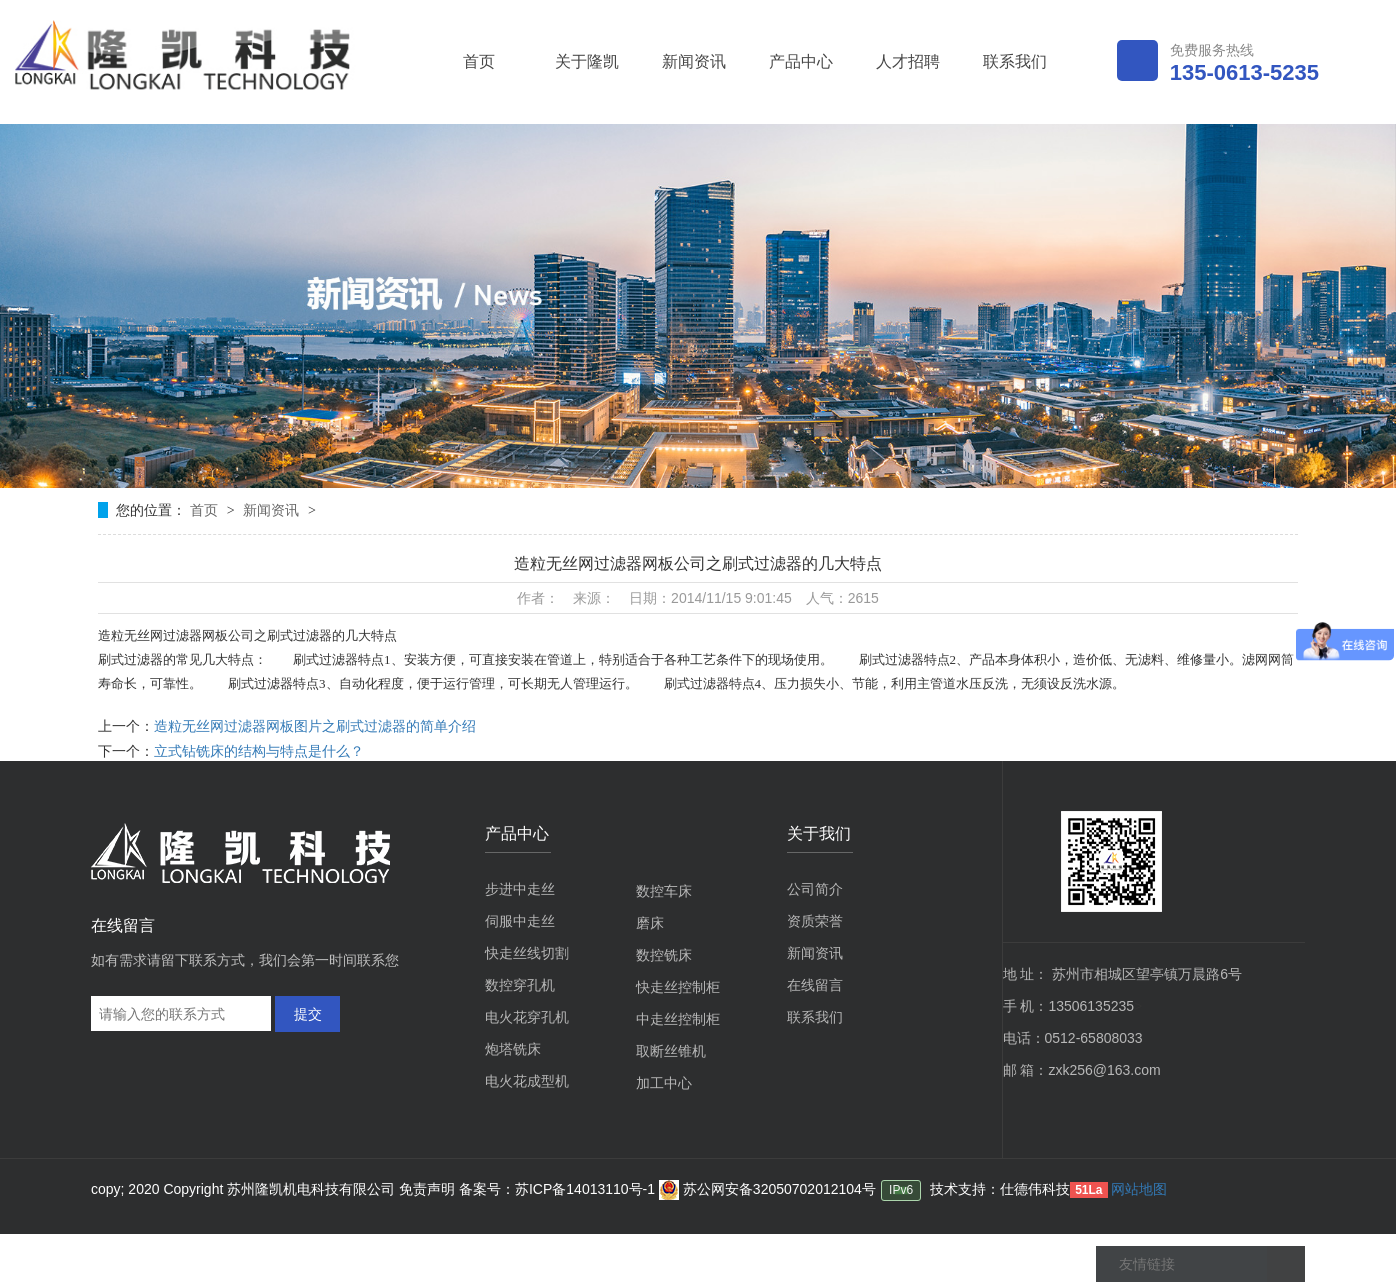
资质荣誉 (815, 921)
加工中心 (664, 1083)
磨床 (650, 923)
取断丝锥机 (671, 1051)
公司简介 (815, 889)
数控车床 (664, 891)
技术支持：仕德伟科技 (1000, 1189)
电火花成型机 (527, 1081)
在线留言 (815, 985)
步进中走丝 (520, 889)
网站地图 (1139, 1189)
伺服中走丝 (520, 921)
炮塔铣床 (513, 1049)
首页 (479, 61)
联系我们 (1015, 61)
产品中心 (801, 61)
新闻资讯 (694, 61)
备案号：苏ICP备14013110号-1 (559, 1189)
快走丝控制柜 (678, 987)
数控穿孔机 (520, 985)
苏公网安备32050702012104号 (767, 1189)
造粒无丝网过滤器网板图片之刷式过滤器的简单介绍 (315, 726)
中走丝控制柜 (678, 1019)
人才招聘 (908, 61)
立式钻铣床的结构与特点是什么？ (259, 751)
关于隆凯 (587, 61)
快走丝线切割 (527, 953)
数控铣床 (664, 955)
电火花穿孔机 (527, 1017)
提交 (308, 1014)
